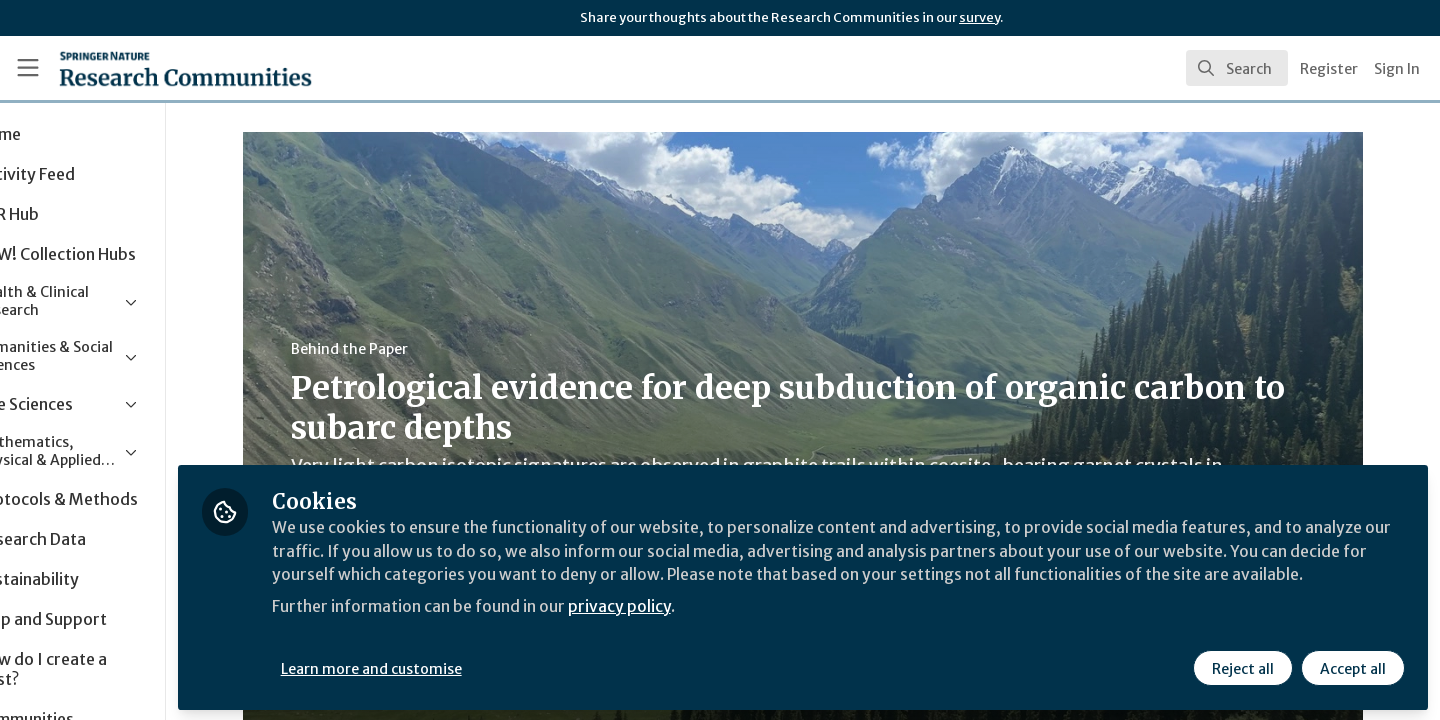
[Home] (159, 68)
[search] (1237, 68)
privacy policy (712, 628)
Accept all (1352, 667)
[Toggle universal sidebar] (28, 68)
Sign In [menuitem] (1397, 69)
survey (979, 17)
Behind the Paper (394, 349)
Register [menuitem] (1329, 69)
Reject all (1242, 667)
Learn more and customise (461, 667)
